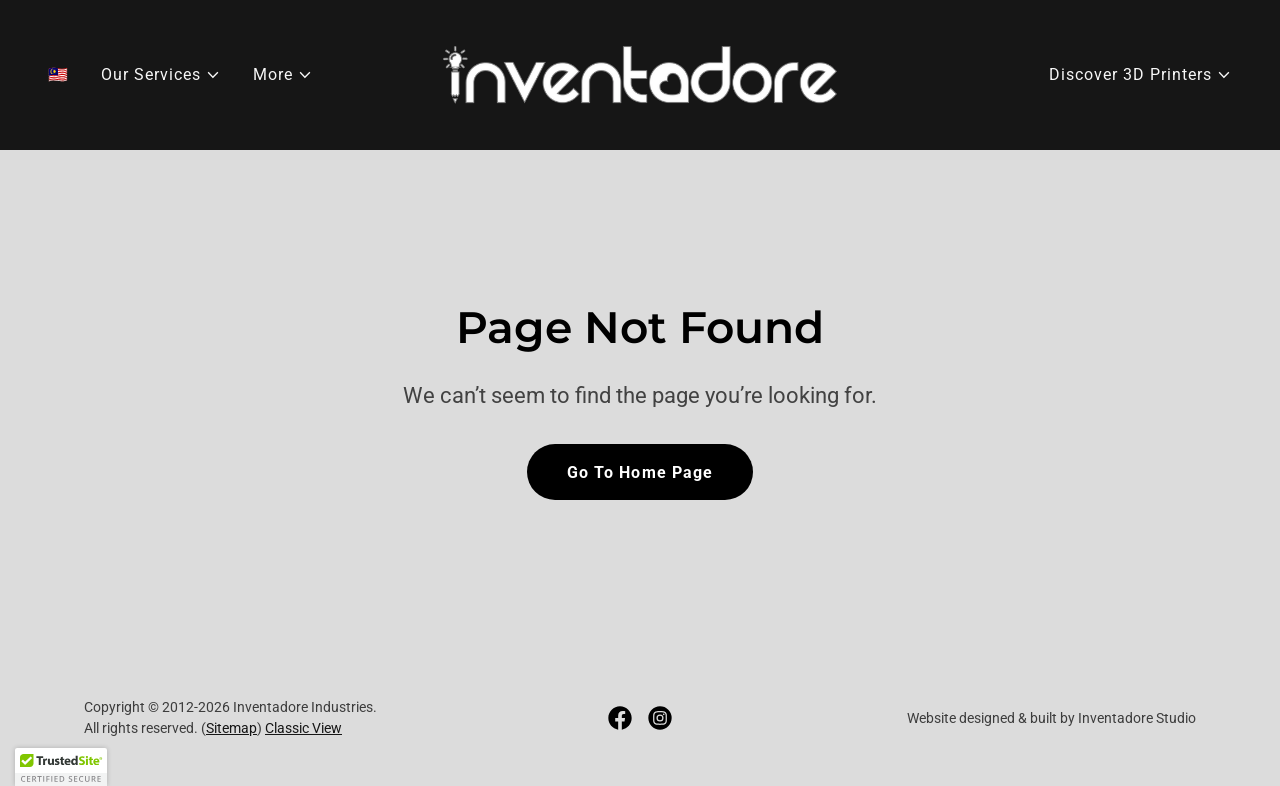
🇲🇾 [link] (58, 74)
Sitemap (231, 728)
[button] (161, 75)
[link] (640, 73)
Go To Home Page (639, 472)
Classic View (303, 728)
